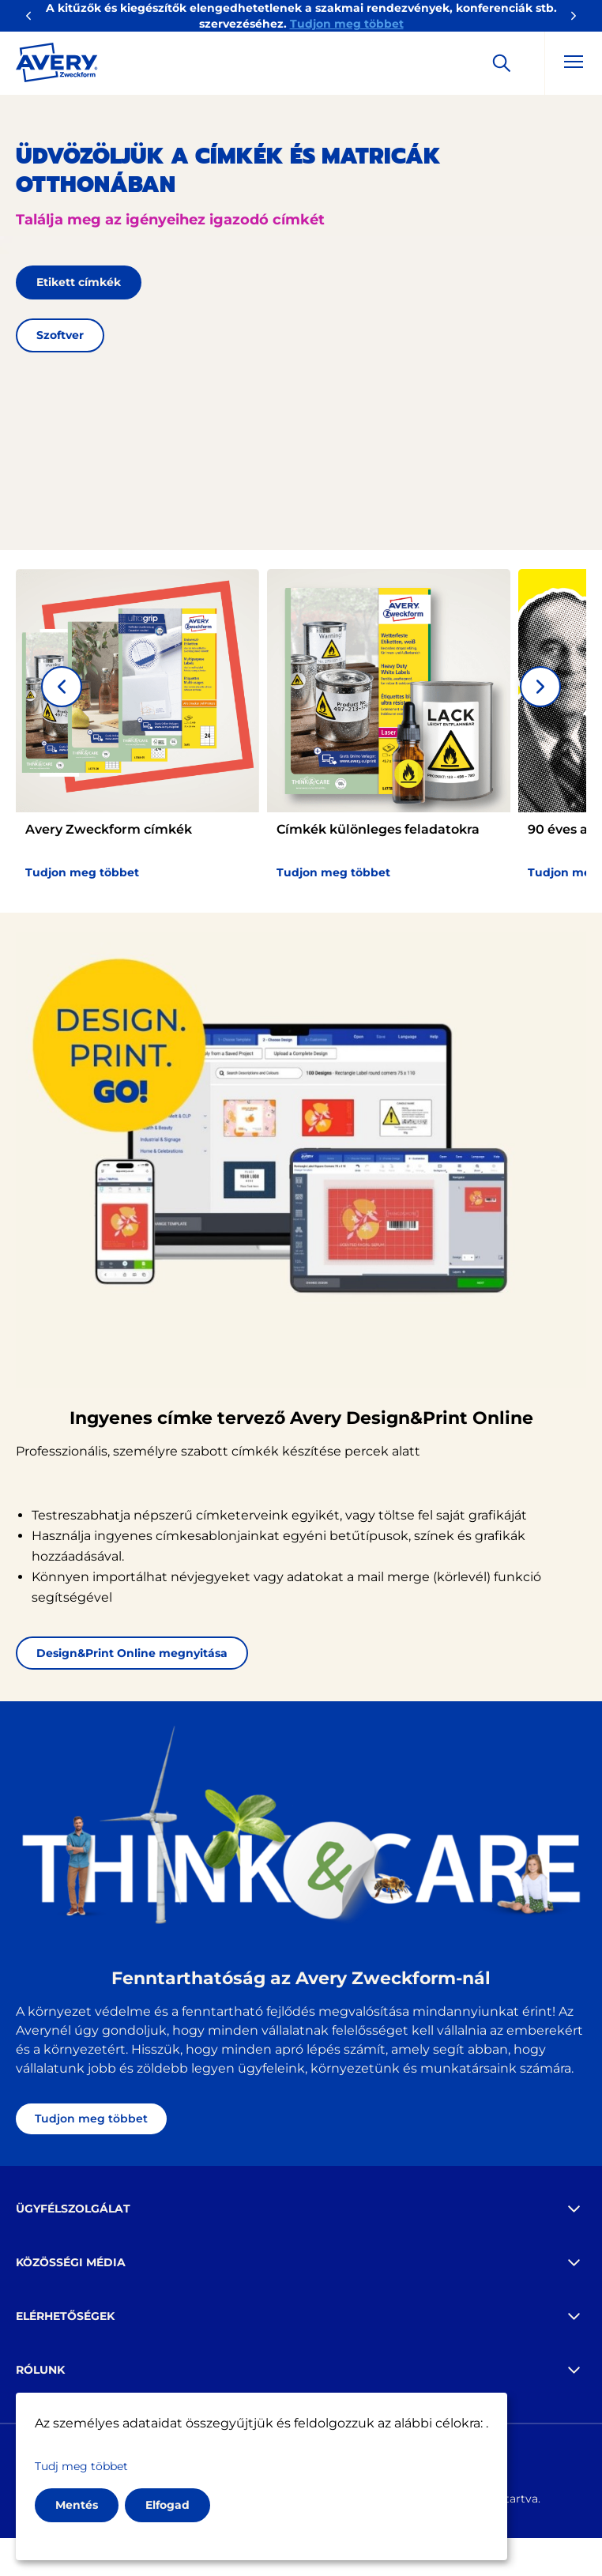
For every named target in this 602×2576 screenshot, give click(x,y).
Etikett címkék (78, 282)
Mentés (76, 2505)
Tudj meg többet (81, 2466)
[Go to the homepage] (57, 66)
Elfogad (167, 2505)
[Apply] (502, 63)
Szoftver (60, 335)
